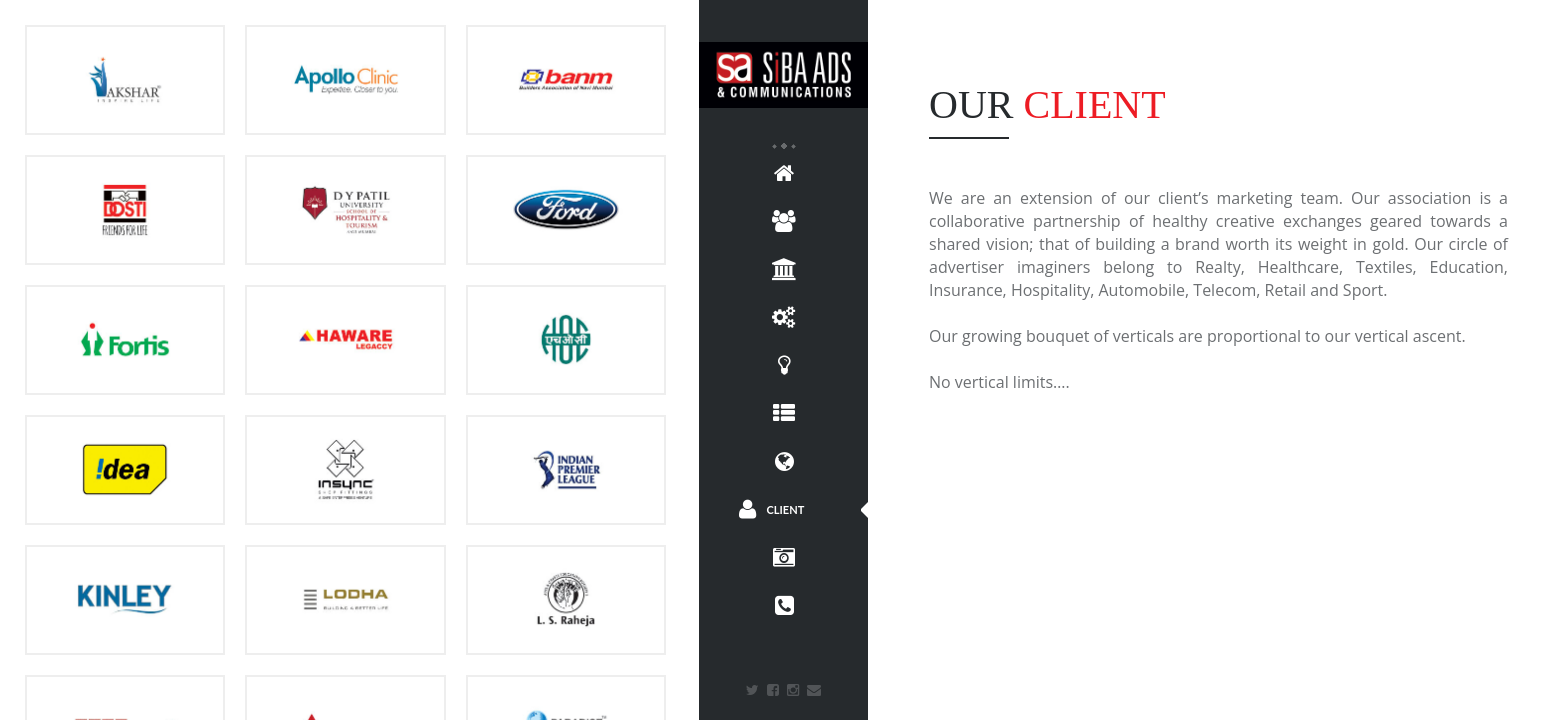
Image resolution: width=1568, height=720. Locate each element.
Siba (783, 75)
